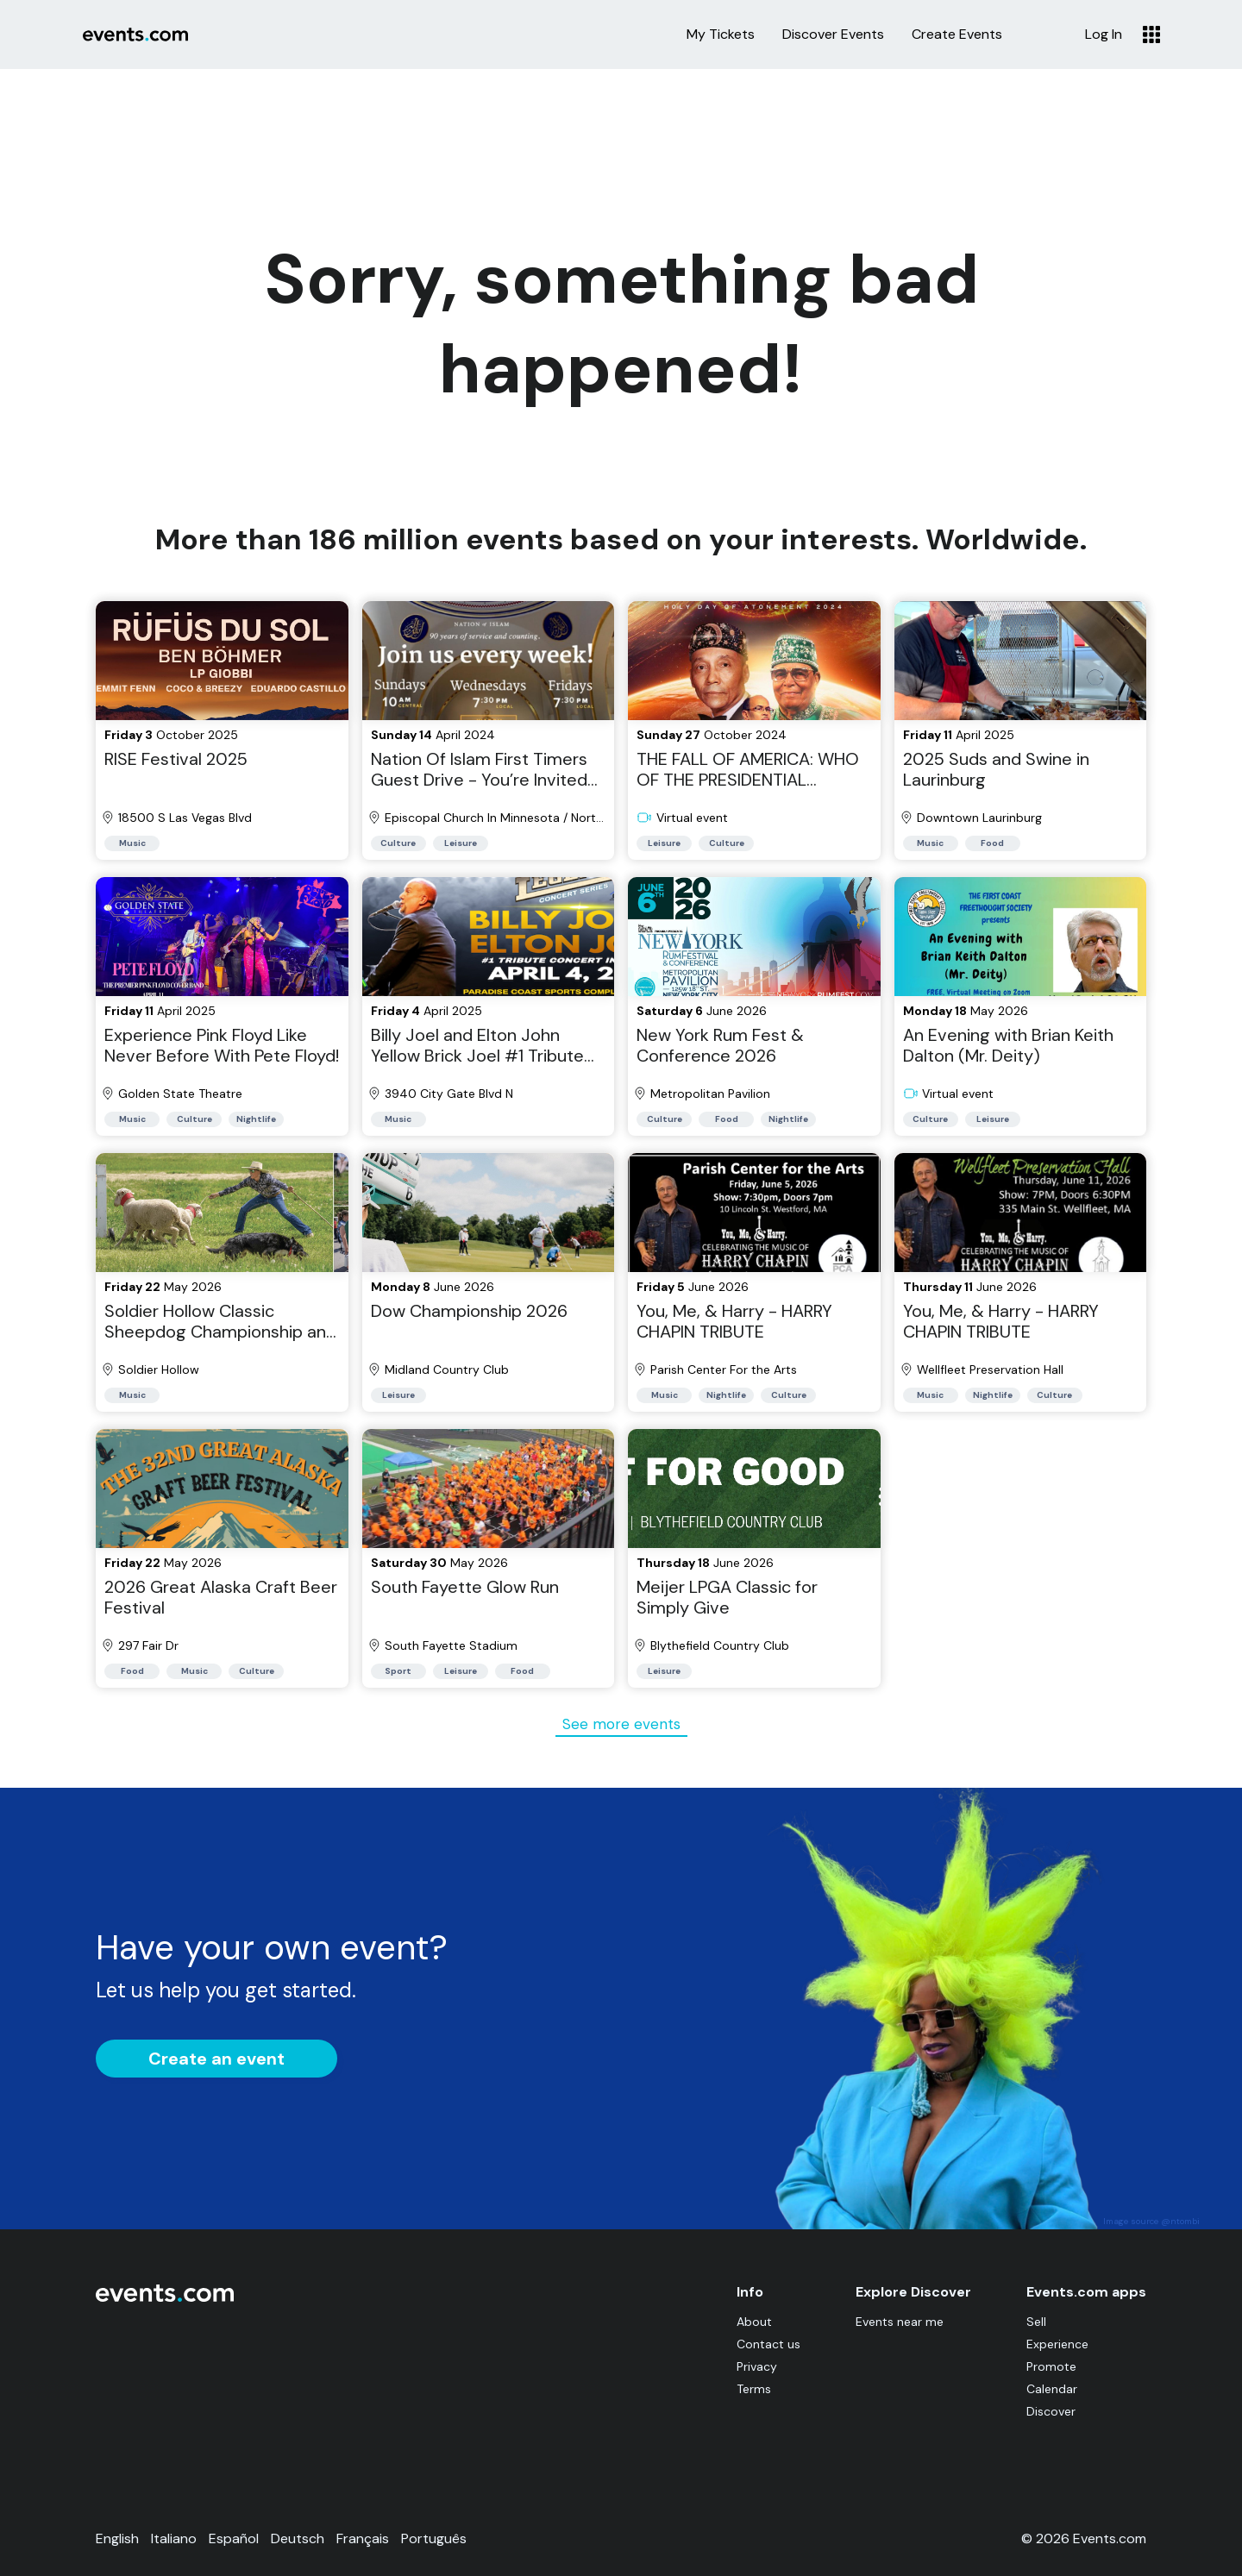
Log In (1103, 34)
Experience (1057, 2344)
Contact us (768, 2344)
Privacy (757, 2366)
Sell (1036, 2321)
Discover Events (833, 34)
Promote (1051, 2366)
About (754, 2321)
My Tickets (721, 34)
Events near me (900, 2321)
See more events (621, 1723)
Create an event (216, 2058)
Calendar (1051, 2389)
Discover (1051, 2411)
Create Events (957, 34)
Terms (754, 2389)
